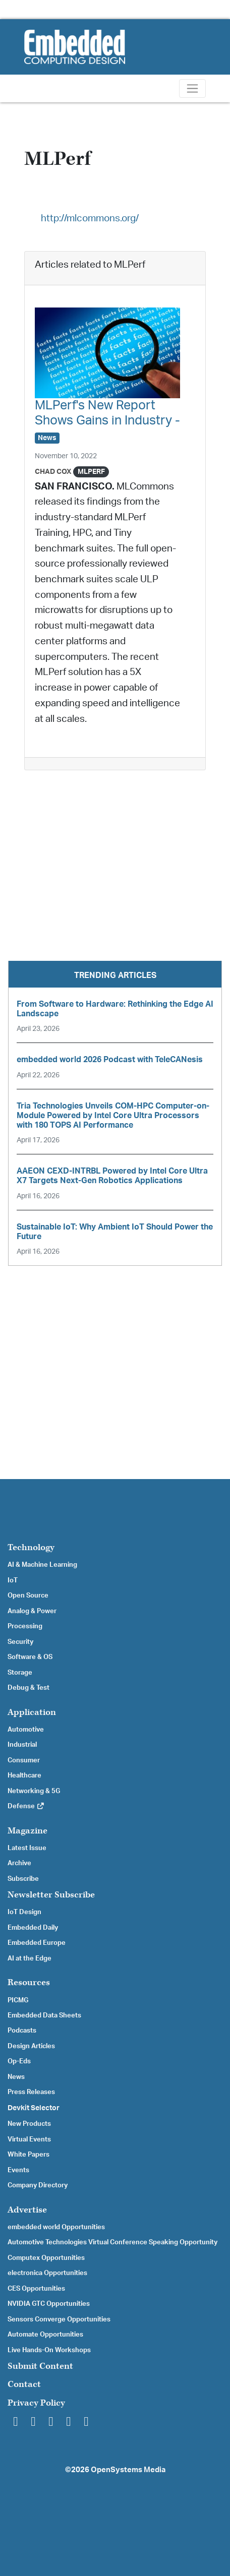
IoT (13, 1580)
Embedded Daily (33, 1928)
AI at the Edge (29, 1958)
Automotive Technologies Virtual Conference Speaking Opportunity (112, 2242)
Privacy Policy (36, 2403)
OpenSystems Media (128, 2470)
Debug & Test (28, 1688)
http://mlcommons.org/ (90, 218)
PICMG (18, 2000)
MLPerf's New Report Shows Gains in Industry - (107, 420)
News (16, 2077)
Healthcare (24, 1775)
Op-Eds (19, 2061)
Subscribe (23, 1879)
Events (18, 2170)
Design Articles (31, 2046)
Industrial (22, 1745)
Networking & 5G (34, 1791)
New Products (29, 2124)
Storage (20, 1673)
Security (20, 1642)
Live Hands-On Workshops (49, 2350)
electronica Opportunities (47, 2273)
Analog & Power (32, 1611)
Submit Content (40, 2366)
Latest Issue (27, 1848)
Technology (31, 1547)
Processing (25, 1626)
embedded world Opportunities (56, 2227)
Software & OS (30, 1657)
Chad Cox (53, 471)
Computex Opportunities (46, 2258)
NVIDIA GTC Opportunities (49, 2304)
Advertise (27, 2210)
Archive (19, 1863)
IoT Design (24, 1912)
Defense (26, 1806)
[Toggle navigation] (192, 88)
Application (32, 1712)
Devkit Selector (34, 2108)
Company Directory (38, 2185)
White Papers (28, 2155)
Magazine (27, 1830)
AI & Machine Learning (42, 1565)
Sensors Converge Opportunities (59, 2319)
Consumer (24, 1760)
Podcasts (22, 2031)
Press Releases (31, 2092)
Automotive (26, 1730)
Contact (24, 2384)
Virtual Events (29, 2139)
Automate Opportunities (45, 2335)
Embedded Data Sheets (44, 2015)
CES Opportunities (36, 2289)
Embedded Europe (37, 1943)
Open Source (28, 1595)
